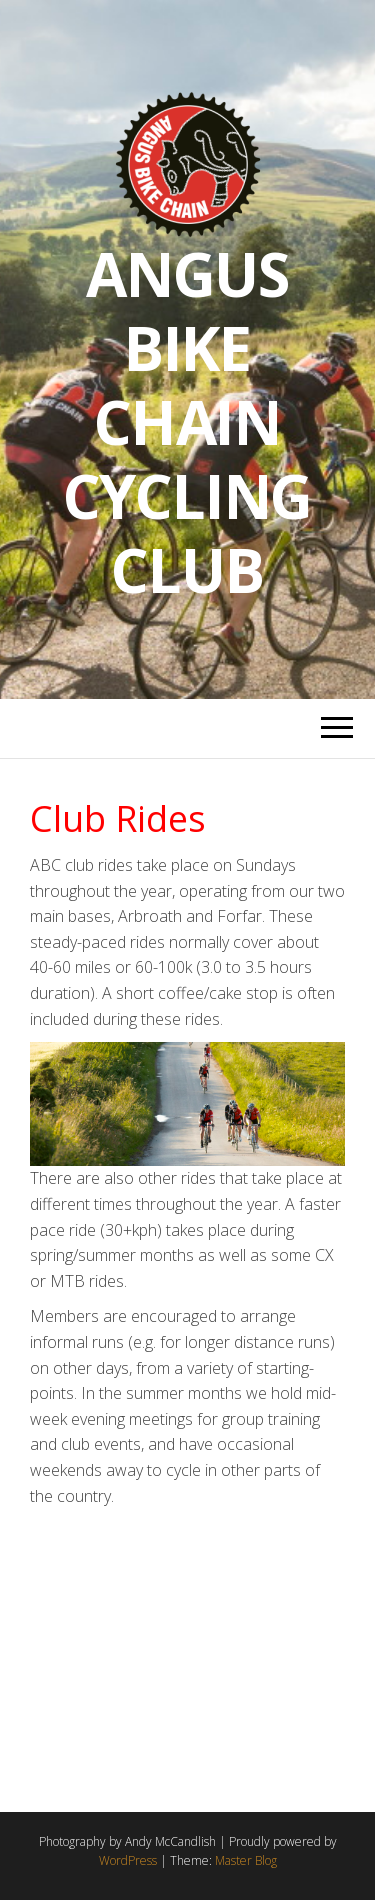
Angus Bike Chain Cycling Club (188, 422)
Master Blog (246, 1860)
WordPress (128, 1860)
